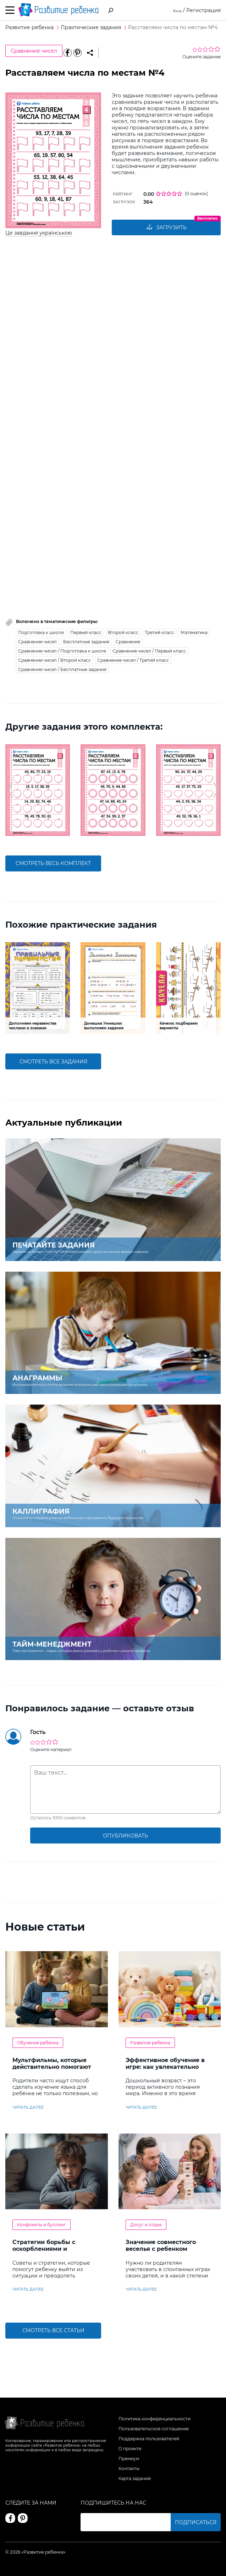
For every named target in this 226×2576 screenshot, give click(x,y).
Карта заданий (134, 2478)
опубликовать (125, 1836)
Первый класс (85, 633)
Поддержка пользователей (148, 2438)
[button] (10, 791)
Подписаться (195, 2522)
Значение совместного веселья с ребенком (161, 2246)
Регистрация (203, 10)
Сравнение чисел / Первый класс (149, 651)
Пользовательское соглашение (153, 2428)
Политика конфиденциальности (154, 2418)
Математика (194, 633)
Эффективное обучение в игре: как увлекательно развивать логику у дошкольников (165, 2070)
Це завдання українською (38, 233)
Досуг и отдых (146, 2225)
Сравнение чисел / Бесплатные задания (62, 670)
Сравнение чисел (34, 51)
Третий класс (159, 633)
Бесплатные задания (86, 642)
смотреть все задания (53, 1062)
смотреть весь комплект (53, 864)
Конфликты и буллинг (41, 2225)
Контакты (128, 2468)
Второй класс (123, 633)
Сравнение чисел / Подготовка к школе (62, 651)
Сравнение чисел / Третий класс (133, 661)
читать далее (28, 2107)
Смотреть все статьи (53, 2331)
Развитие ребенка (150, 2043)
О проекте (129, 2448)
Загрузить (166, 228)
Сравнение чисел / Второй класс (54, 661)
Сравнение (128, 642)
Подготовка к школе (41, 633)
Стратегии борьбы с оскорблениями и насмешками (43, 2250)
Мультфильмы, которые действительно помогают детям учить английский (51, 2067)
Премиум (128, 2458)
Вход (175, 10)
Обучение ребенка (38, 2043)
